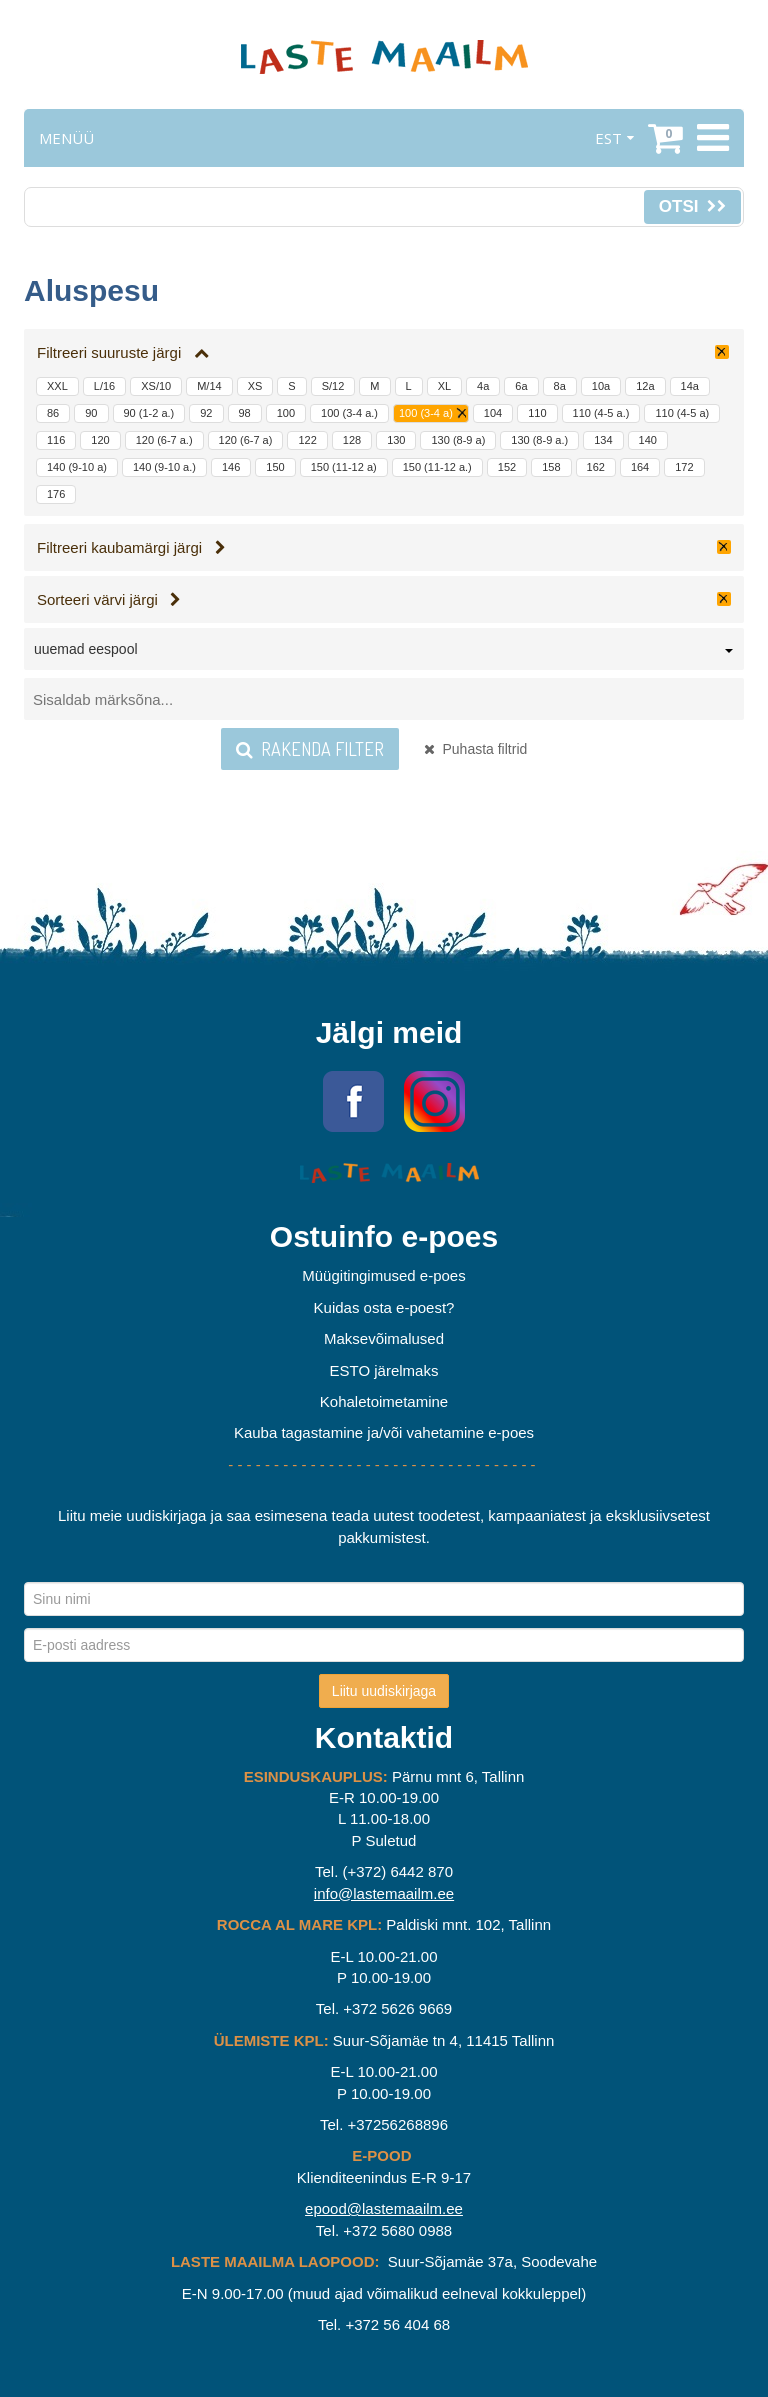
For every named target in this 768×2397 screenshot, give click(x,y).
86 (53, 413)
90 (91, 413)
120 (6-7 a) (246, 440)
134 (603, 440)
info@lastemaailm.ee (384, 1893)
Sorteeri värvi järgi (109, 599)
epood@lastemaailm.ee (384, 2208)
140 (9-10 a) (77, 467)
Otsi (692, 206)
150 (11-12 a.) (437, 467)
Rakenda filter (310, 749)
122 (307, 440)
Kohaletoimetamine (384, 1401)
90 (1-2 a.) (149, 413)
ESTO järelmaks (384, 1370)
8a (560, 386)
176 (56, 494)
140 (648, 440)
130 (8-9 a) (458, 440)
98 (245, 413)
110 (537, 413)
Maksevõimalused (384, 1338)
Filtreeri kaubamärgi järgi (131, 547)
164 (640, 467)
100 (286, 413)
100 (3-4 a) (426, 413)
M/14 (209, 386)
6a (521, 386)
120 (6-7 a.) (164, 440)
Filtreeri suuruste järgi (123, 352)
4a (483, 386)
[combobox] (384, 653)
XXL (57, 386)
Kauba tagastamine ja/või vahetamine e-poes (384, 1432)
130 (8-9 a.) (539, 440)
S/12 (333, 386)
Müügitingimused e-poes (383, 1275)
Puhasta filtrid (476, 749)
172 (684, 467)
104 (493, 413)
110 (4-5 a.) (601, 413)
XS (255, 386)
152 (507, 467)
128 (352, 440)
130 (396, 440)
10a (601, 386)
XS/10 (156, 386)
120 (100, 440)
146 (231, 467)
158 (551, 467)
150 (275, 467)
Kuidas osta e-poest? (384, 1307)
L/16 (104, 386)
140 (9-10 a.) (164, 467)
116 (56, 440)
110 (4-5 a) (682, 413)
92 (206, 413)
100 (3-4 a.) (349, 413)
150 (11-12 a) (344, 467)
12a (645, 386)
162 (596, 467)
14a (690, 386)
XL (444, 386)
